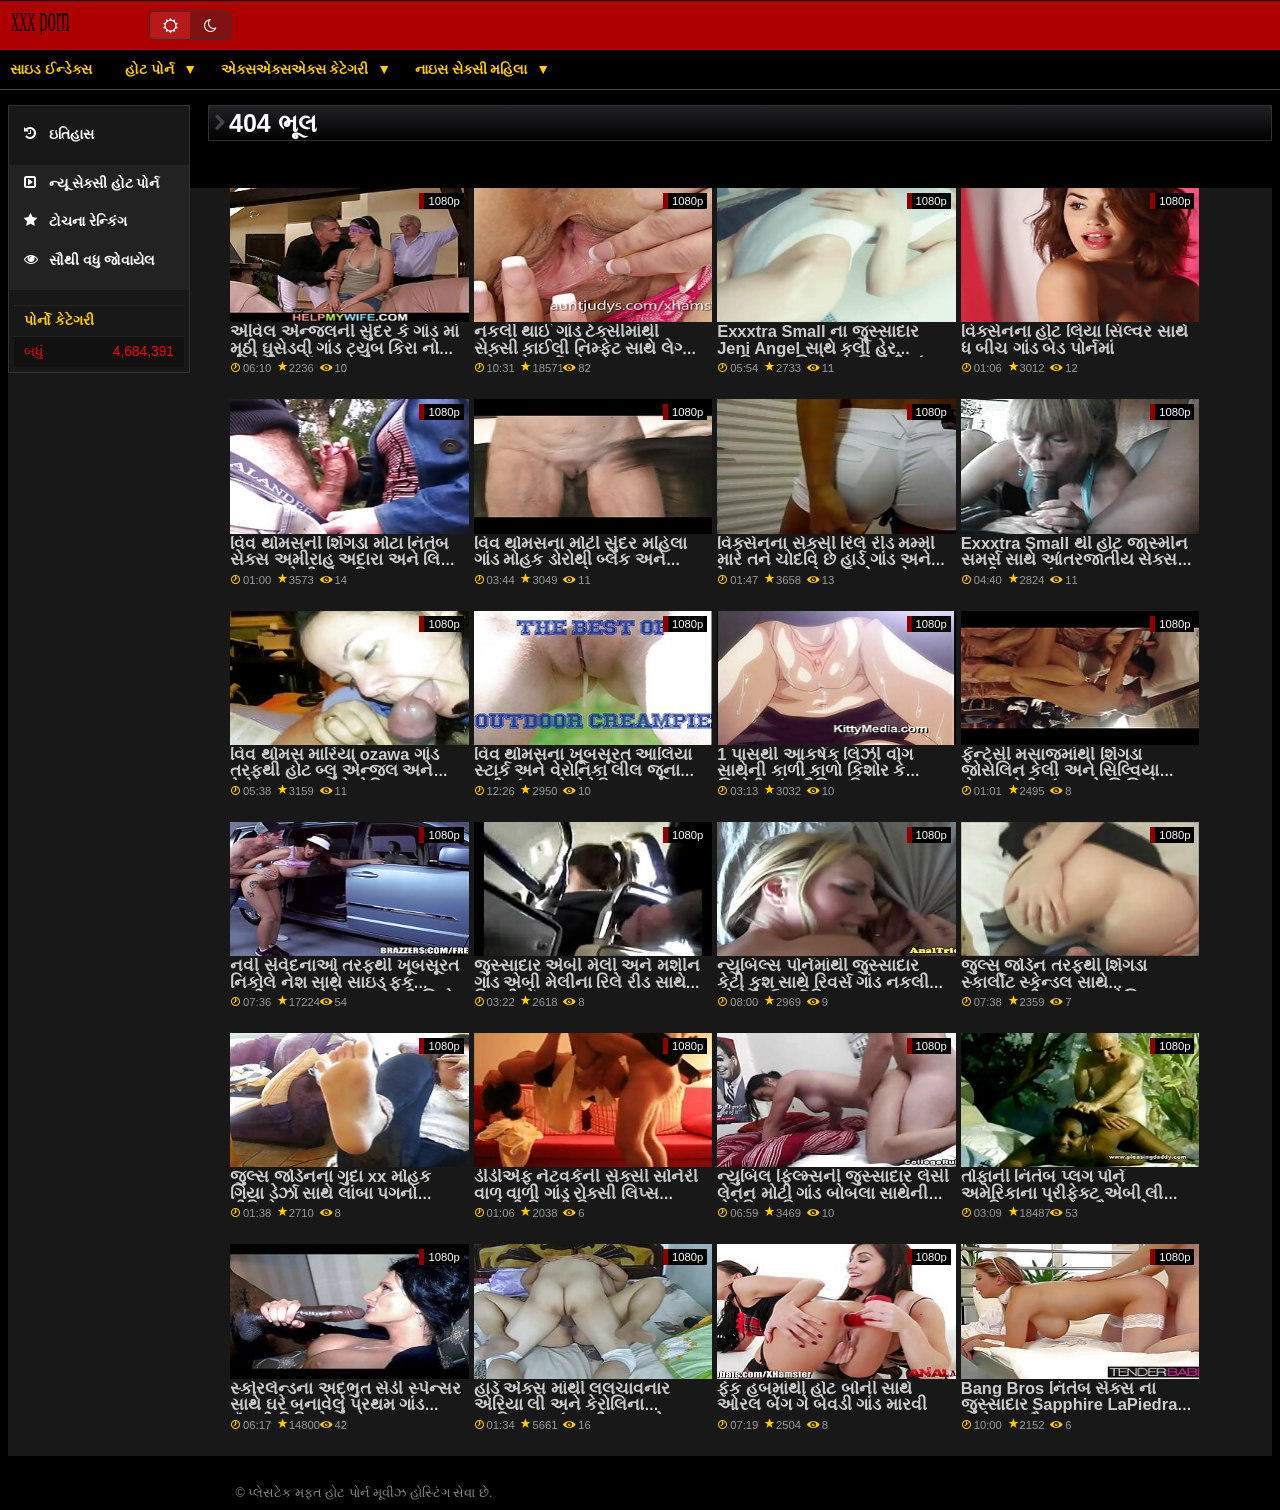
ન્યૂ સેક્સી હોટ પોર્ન (91, 183)
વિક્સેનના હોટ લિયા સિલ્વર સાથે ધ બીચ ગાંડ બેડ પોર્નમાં (1074, 340)
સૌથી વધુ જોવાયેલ (89, 260)
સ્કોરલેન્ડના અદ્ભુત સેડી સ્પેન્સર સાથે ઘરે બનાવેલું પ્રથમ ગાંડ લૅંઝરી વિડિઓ (345, 1405)
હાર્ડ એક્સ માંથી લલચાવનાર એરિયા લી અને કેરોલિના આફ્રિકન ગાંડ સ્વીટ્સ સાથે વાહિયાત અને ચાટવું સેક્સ (572, 1413)
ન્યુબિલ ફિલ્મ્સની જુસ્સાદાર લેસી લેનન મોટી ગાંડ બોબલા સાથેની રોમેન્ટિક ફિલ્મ (833, 1193)
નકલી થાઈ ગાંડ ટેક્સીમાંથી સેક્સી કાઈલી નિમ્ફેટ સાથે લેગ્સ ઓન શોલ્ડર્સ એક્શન (585, 348)
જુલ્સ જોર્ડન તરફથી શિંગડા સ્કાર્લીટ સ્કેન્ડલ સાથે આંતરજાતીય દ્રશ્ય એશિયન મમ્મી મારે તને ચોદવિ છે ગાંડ (1064, 990)
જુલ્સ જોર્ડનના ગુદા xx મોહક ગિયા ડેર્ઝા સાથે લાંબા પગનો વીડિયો (330, 1193)
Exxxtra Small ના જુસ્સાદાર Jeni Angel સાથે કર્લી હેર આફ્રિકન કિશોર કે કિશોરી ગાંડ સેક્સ (825, 356)
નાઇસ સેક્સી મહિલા (473, 69)
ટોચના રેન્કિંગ (75, 221)
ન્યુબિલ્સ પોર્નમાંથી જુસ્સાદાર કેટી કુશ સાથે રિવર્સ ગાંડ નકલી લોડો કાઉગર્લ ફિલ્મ (823, 982)
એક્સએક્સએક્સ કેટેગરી (297, 69)
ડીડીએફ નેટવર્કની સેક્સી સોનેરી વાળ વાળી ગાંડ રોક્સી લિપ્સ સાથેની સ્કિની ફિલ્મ (586, 1193)
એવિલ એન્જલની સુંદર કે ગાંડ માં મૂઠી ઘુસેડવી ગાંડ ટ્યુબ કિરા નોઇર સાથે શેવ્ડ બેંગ (344, 348)
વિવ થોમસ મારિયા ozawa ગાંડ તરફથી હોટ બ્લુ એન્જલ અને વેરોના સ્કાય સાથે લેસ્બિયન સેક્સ (334, 779)
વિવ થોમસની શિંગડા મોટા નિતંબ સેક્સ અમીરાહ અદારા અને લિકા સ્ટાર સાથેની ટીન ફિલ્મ (343, 560)
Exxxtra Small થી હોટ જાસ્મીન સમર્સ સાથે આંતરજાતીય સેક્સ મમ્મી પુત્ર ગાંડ (1074, 560)
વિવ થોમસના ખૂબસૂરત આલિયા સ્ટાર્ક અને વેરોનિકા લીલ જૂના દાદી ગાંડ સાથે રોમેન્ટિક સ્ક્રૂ (583, 771)
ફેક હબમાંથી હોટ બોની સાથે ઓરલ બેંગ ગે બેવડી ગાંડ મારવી (822, 1397)
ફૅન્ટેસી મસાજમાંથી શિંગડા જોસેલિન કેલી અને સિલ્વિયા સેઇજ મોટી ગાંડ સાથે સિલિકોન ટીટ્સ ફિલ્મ (1066, 779)
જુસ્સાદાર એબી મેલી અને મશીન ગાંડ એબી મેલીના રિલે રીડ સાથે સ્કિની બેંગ (587, 982)
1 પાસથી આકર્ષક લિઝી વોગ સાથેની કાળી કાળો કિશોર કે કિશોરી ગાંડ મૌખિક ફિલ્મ (815, 771)
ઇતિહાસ (59, 134)
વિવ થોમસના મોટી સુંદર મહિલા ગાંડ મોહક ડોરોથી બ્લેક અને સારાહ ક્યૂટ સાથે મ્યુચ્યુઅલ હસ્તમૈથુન (580, 568)
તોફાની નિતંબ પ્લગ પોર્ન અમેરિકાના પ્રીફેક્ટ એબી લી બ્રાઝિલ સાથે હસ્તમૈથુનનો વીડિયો (1062, 1201)
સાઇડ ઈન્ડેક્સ (51, 69)
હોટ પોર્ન (151, 69)
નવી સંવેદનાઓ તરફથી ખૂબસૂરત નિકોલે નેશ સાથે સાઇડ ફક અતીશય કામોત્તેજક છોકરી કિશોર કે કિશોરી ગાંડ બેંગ (346, 990)
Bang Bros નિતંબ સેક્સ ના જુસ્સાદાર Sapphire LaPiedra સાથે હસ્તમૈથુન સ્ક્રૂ (1069, 1405)
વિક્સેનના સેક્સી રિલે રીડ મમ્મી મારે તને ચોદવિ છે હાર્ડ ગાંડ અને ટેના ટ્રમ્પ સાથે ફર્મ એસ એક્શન (832, 560)
